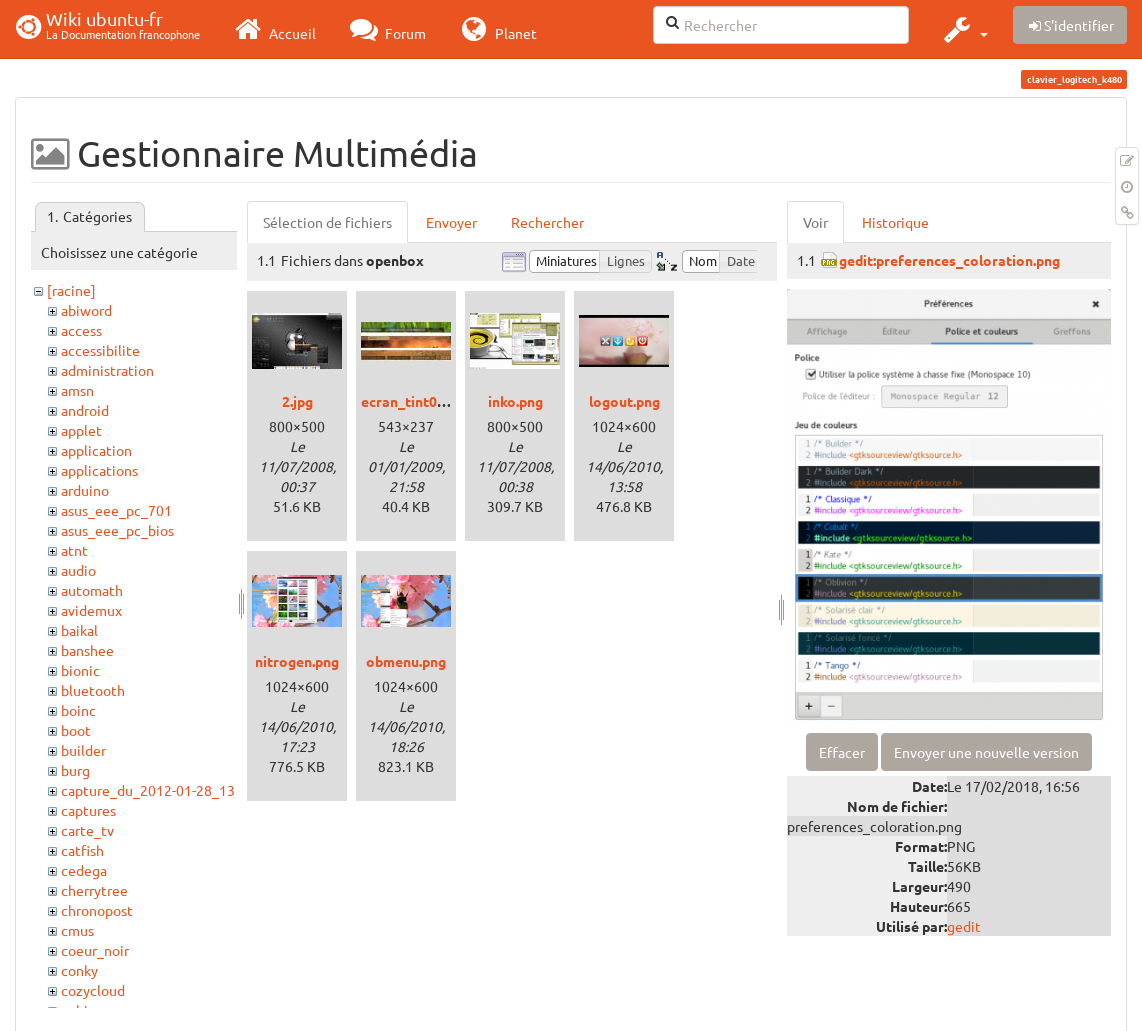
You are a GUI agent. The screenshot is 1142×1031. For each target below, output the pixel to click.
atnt (74, 550)
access (81, 330)
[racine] (71, 290)
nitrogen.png (297, 661)
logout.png (624, 401)
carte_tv (87, 830)
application (96, 450)
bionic (80, 670)
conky (79, 970)
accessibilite (100, 350)
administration (107, 370)
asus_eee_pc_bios (117, 530)
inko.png (515, 401)
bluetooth (93, 690)
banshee (87, 650)
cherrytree (94, 890)
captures (88, 810)
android (85, 410)
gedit (964, 926)
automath (92, 590)
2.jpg (297, 401)
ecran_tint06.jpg (414, 401)
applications (99, 470)
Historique (895, 222)
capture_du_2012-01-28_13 (148, 790)
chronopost (97, 910)
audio (78, 570)
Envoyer (451, 222)
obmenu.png (406, 661)
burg (75, 770)
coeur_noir (95, 950)
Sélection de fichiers (327, 222)
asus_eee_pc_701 (116, 510)
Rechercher (547, 222)
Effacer (842, 752)
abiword (86, 310)
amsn (77, 390)
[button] (963, 29)
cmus (77, 930)
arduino (85, 490)
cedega (84, 870)
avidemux (91, 610)
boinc (78, 710)
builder (83, 750)
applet (81, 430)
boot (76, 730)
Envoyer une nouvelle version (986, 752)
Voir (815, 222)
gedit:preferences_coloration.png (949, 260)
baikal (79, 630)
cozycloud (93, 990)
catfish (82, 850)
